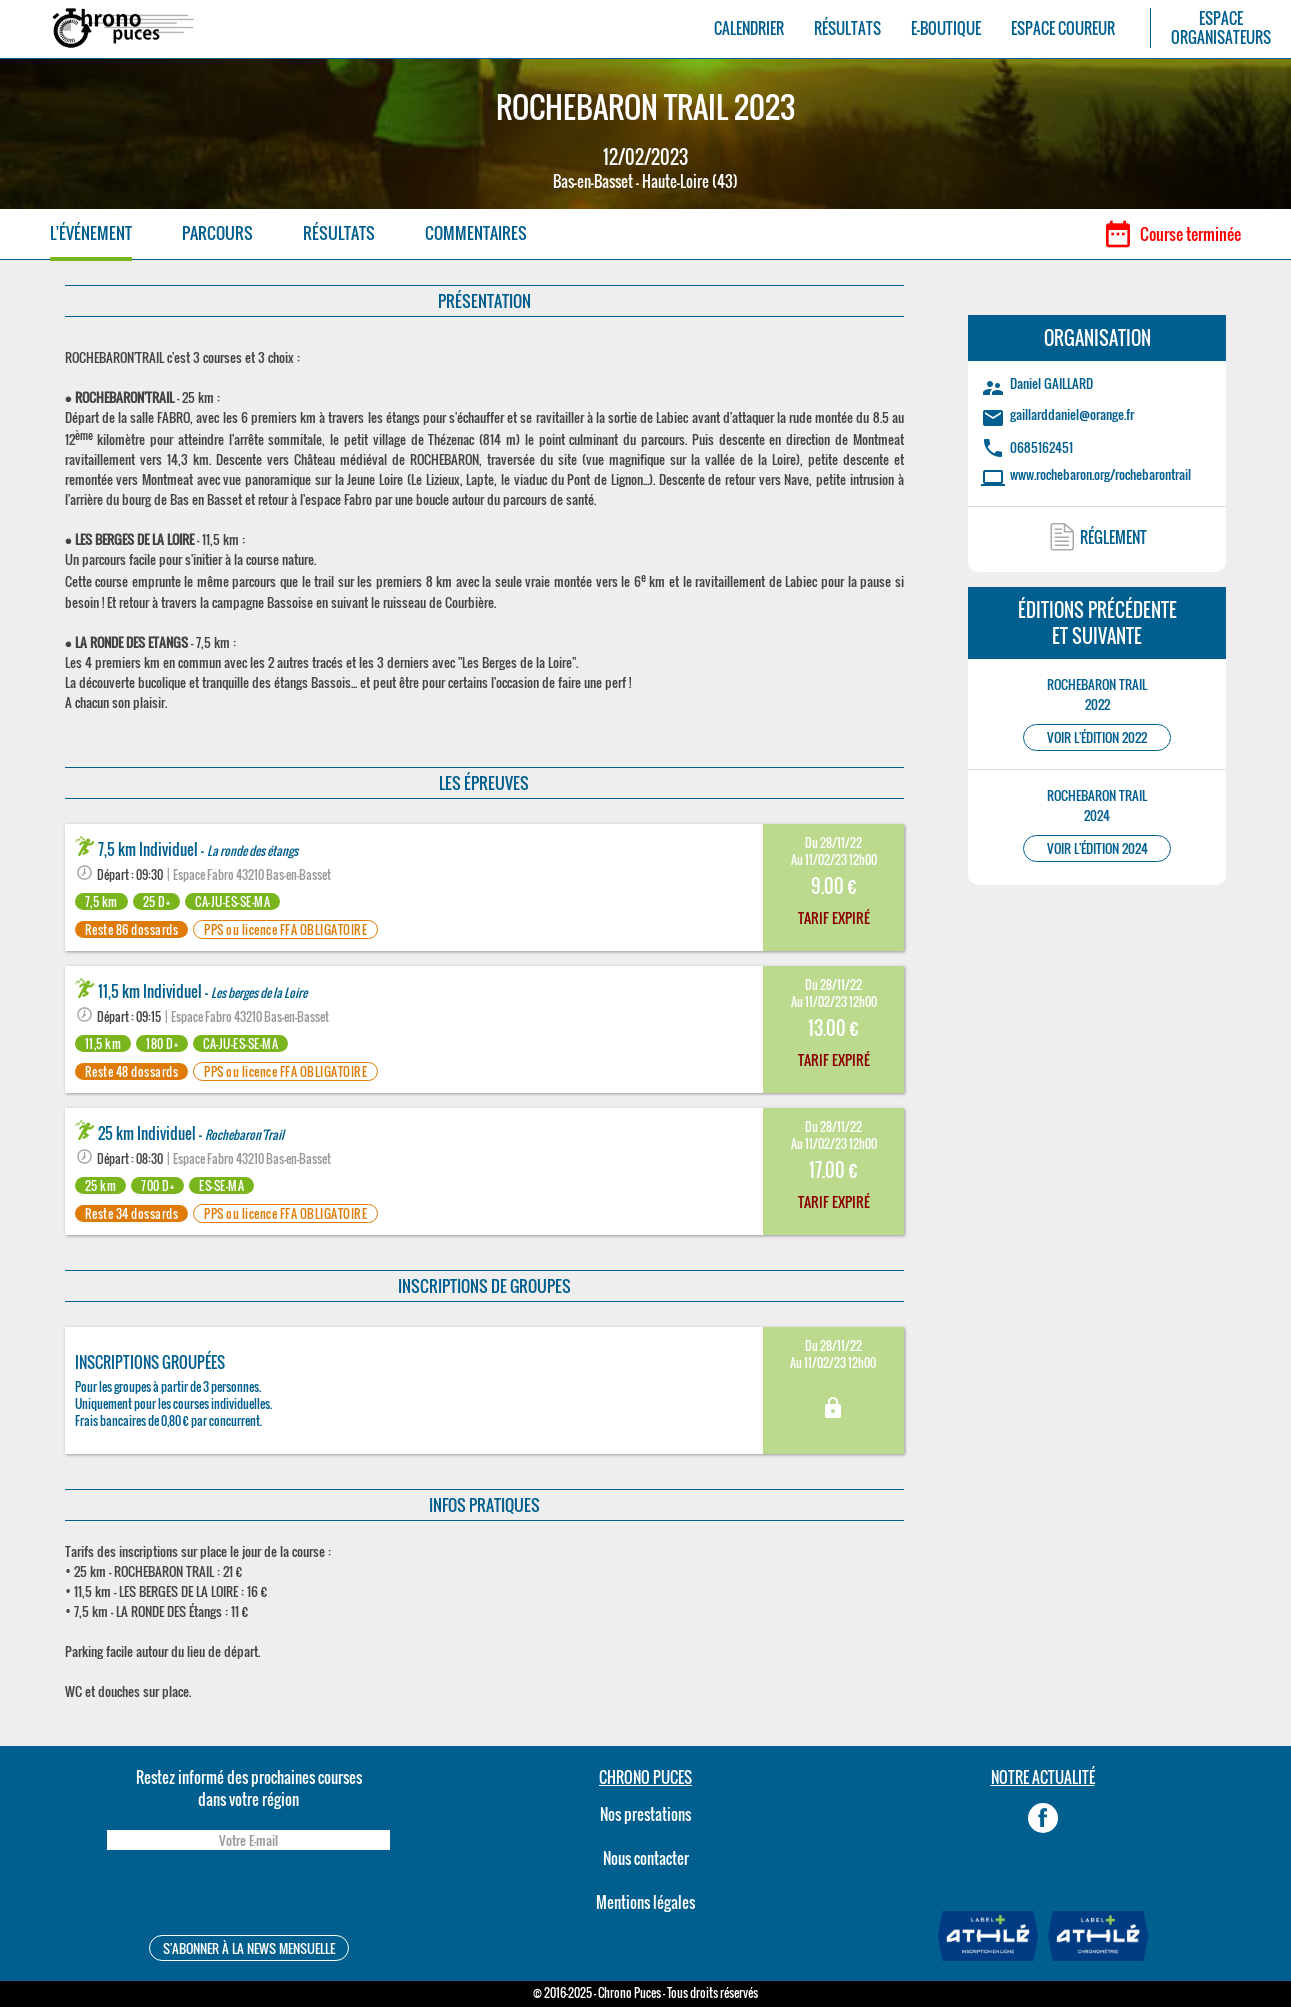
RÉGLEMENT (1113, 537)
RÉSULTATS (847, 28)
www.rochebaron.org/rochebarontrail (1100, 474)
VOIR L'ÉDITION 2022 (1097, 737)
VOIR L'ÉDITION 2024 (1097, 848)
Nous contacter (646, 1858)
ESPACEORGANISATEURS (1221, 28)
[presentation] (248, 1895)
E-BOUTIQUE (946, 28)
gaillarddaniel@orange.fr (1072, 414)
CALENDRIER (749, 28)
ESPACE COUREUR (1063, 28)
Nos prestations (645, 1814)
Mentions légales (645, 1902)
